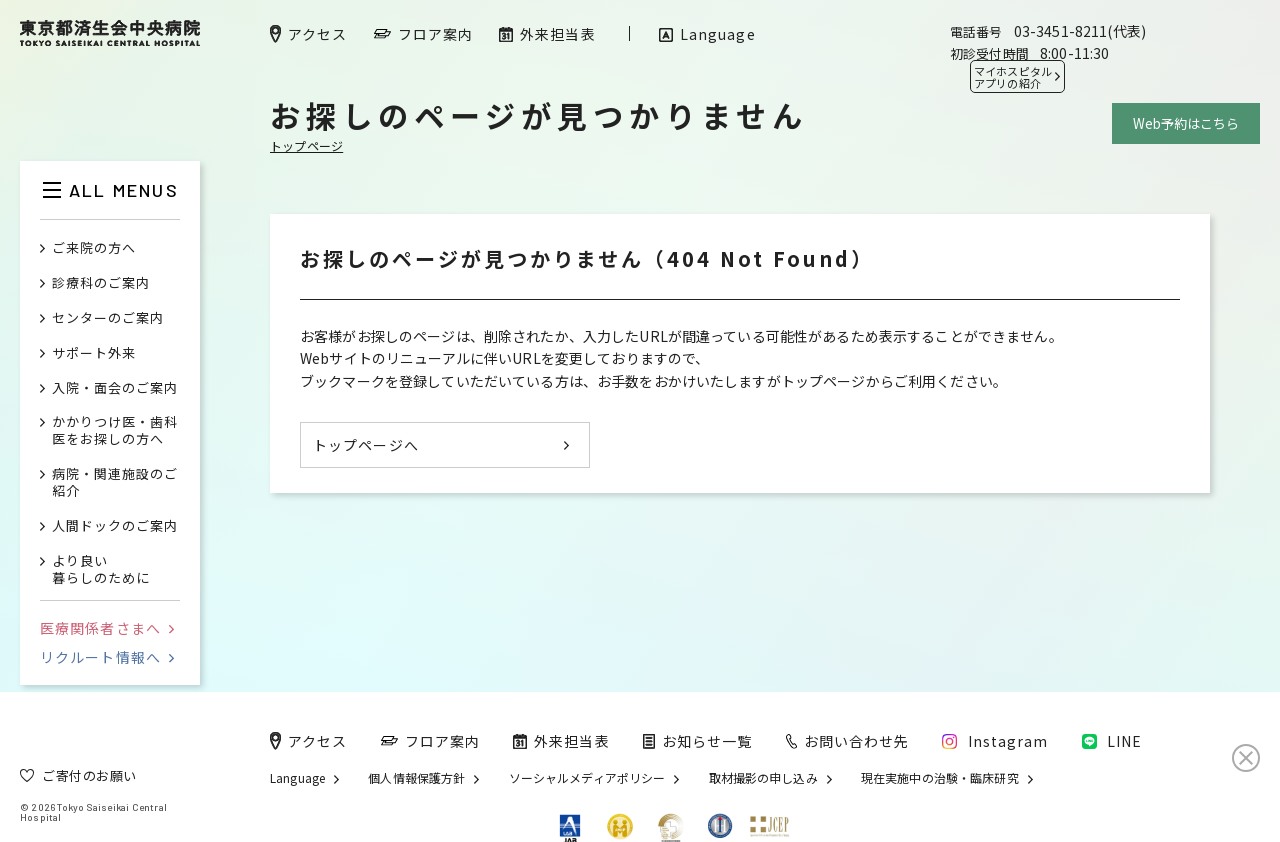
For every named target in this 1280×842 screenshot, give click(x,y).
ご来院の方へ (94, 248)
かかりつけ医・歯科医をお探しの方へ (115, 431)
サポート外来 (94, 353)
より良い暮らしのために (101, 570)
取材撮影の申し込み (763, 778)
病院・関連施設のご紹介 (115, 483)
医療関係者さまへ (107, 628)
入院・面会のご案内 (115, 388)
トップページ (306, 145)
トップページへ (366, 445)
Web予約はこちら (1186, 123)
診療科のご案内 (101, 283)
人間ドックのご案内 (115, 526)
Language (297, 778)
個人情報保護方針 (416, 778)
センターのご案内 (108, 318)
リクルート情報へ (107, 657)
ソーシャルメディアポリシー (587, 778)
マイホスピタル (1013, 77)
